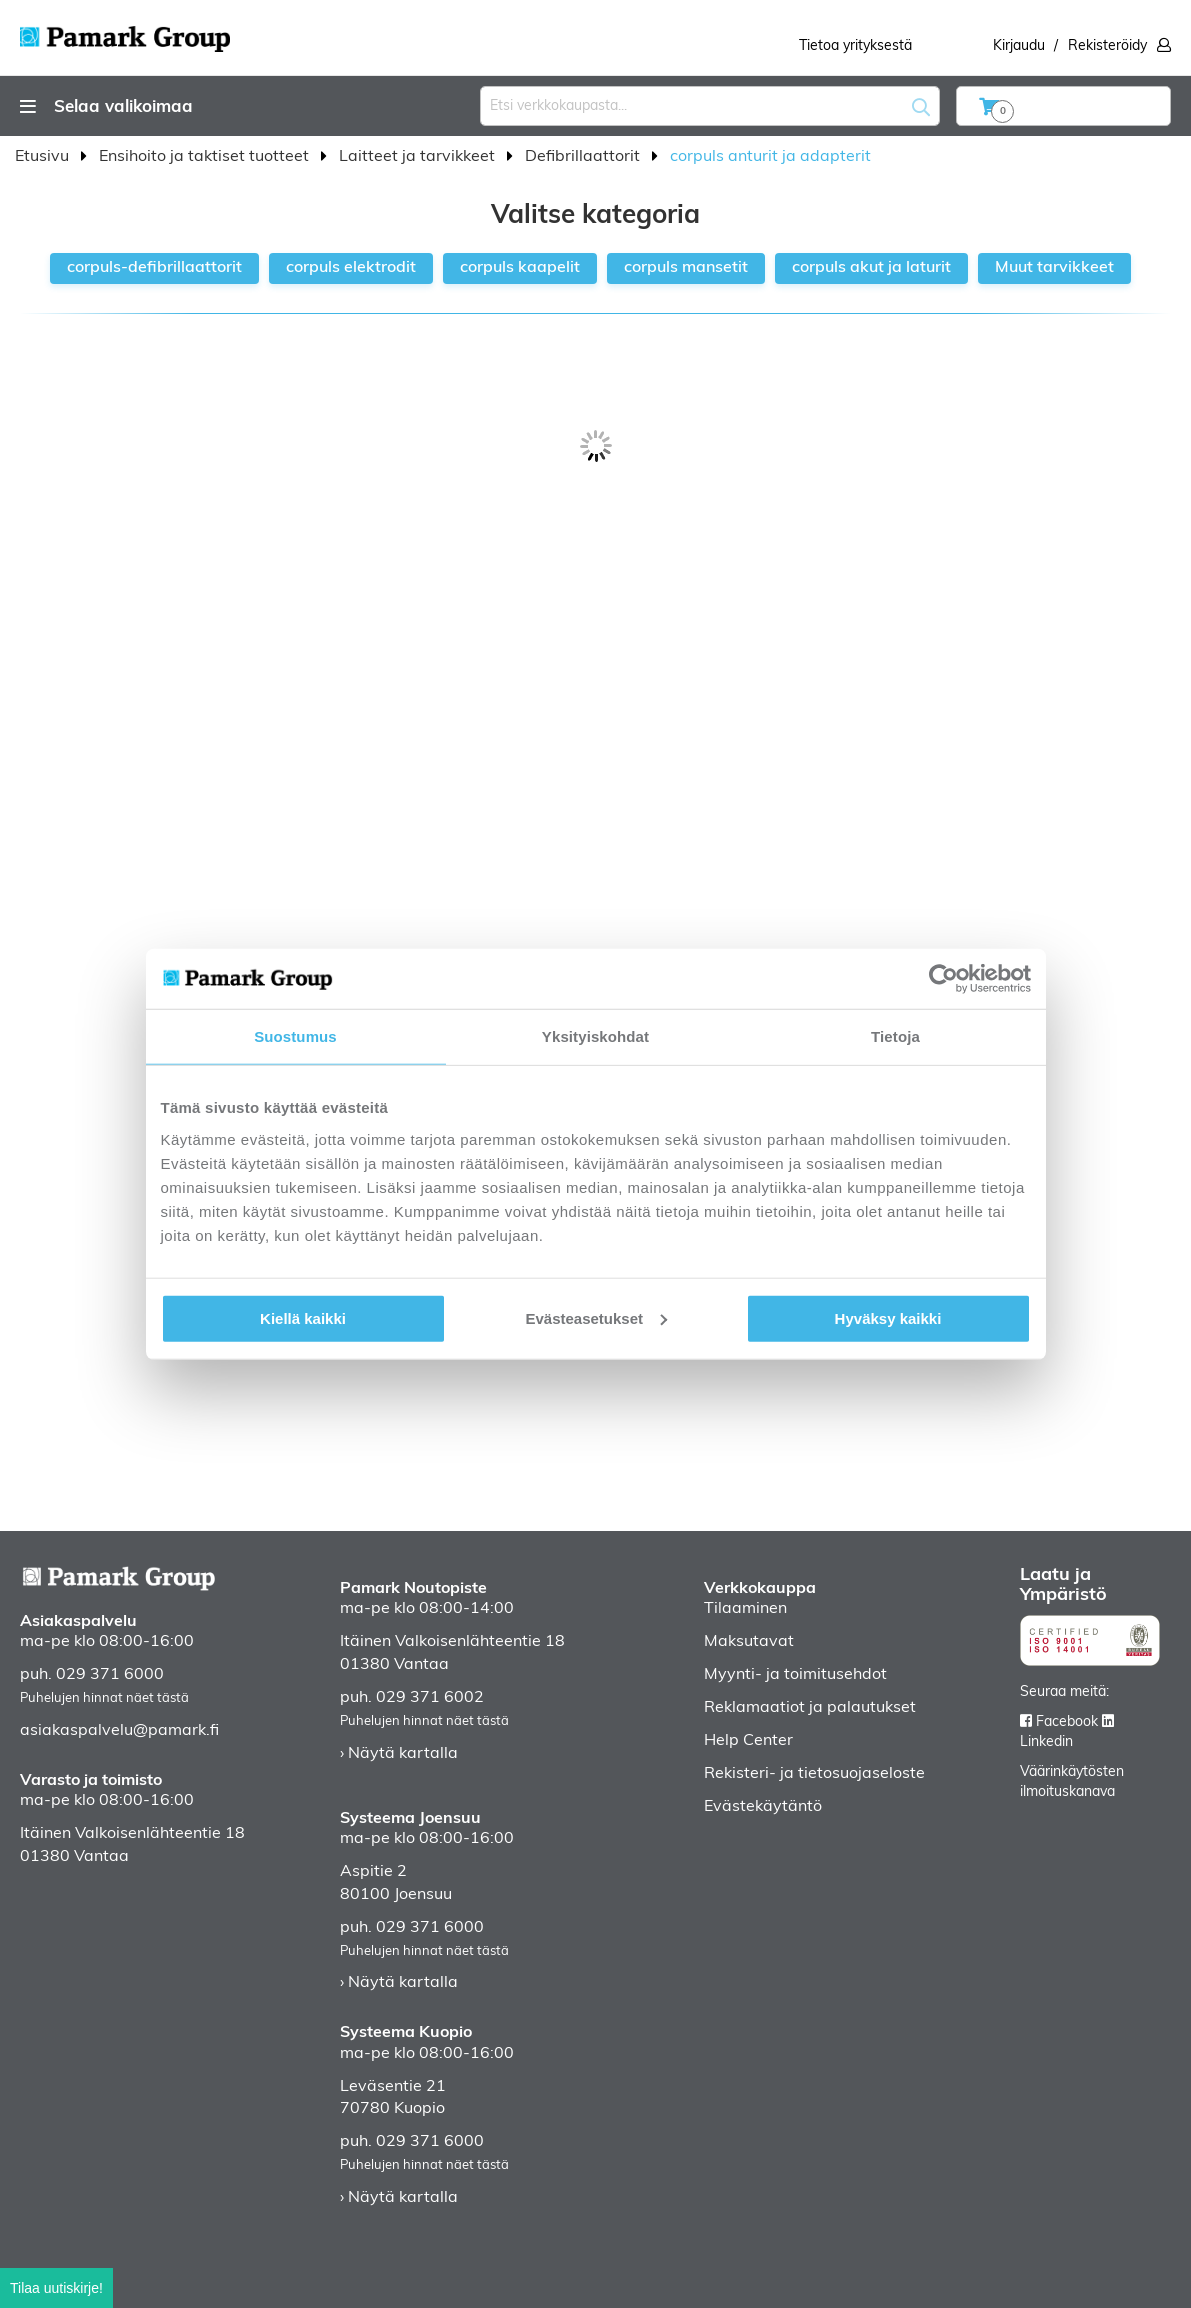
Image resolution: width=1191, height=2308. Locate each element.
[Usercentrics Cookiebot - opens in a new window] (943, 979)
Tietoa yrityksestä (855, 46)
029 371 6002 (430, 1698)
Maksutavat (749, 1642)
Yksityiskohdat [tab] (595, 1036)
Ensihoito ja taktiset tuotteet (206, 157)
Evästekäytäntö (763, 1807)
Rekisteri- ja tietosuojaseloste (814, 1774)
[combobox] (710, 106)
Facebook (1067, 1722)
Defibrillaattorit (584, 157)
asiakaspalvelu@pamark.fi (119, 1731)
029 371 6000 (110, 1675)
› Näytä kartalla (399, 1754)
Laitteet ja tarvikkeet (419, 157)
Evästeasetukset (596, 1317)
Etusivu (44, 157)
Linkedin (1046, 1742)
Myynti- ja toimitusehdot (795, 1675)
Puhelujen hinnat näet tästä (104, 1698)
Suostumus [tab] (295, 1036)
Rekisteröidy (1107, 46)
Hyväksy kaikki (888, 1317)
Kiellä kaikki (303, 1317)
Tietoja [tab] (895, 1036)
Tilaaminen (745, 1609)
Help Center (748, 1741)
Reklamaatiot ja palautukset (810, 1708)
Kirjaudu (1019, 46)
